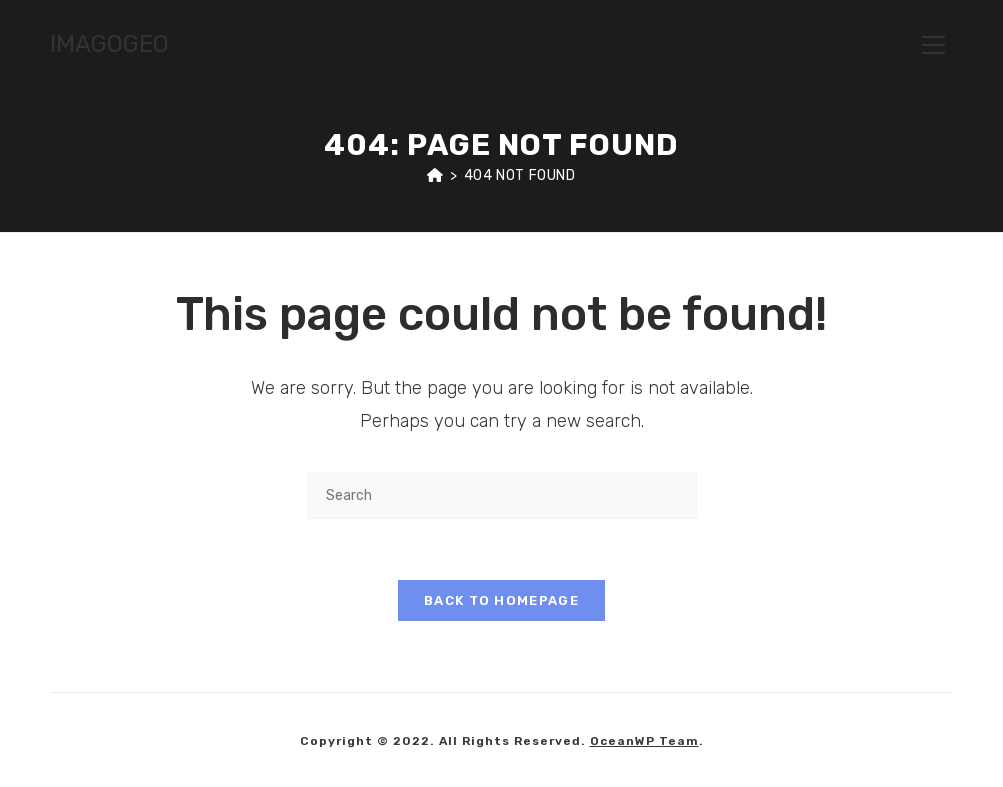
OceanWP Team (644, 741)
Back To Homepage (501, 600)
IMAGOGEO (109, 44)
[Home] (435, 175)
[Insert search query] (502, 495)
